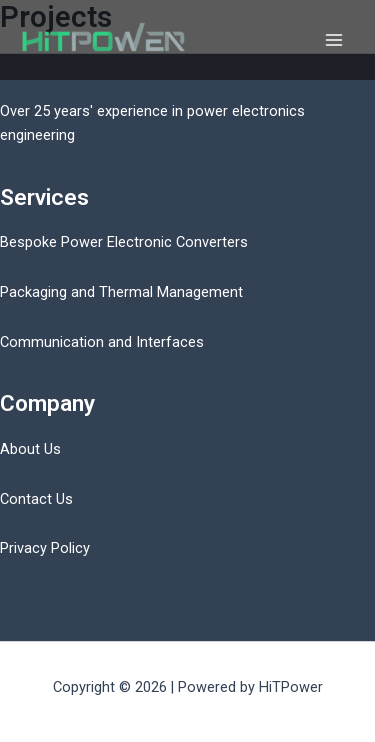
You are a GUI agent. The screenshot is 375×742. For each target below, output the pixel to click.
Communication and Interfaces (102, 342)
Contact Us (36, 499)
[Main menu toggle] (334, 40)
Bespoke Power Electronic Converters (124, 242)
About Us (30, 449)
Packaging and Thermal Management (121, 292)
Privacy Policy (45, 548)
